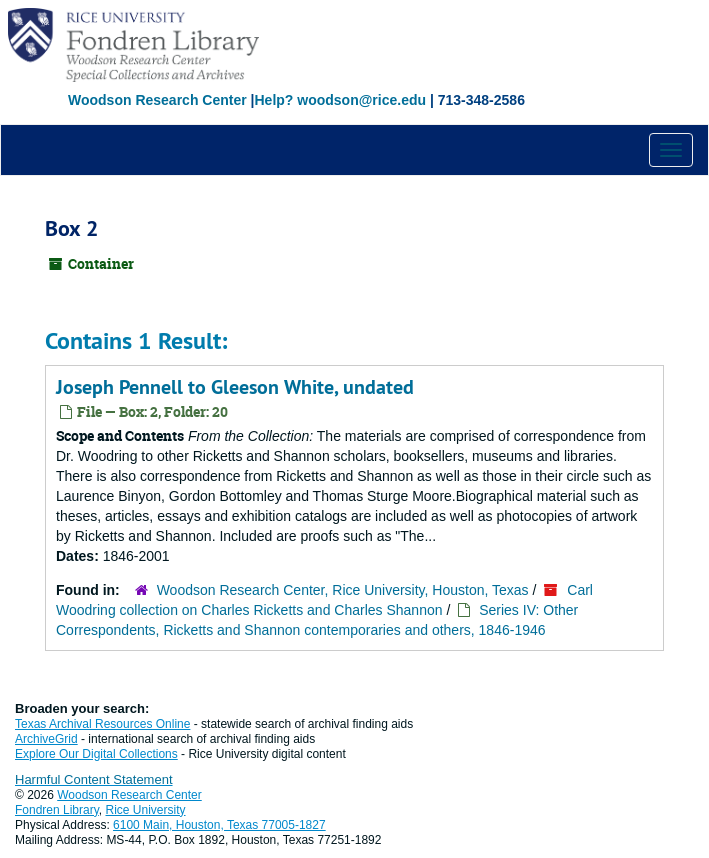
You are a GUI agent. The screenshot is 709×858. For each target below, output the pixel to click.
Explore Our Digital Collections (96, 754)
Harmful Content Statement (94, 779)
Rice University (146, 810)
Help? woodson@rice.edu (340, 100)
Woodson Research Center (157, 100)
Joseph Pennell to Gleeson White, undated (235, 387)
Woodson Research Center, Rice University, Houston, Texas (343, 590)
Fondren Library (57, 810)
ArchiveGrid (46, 739)
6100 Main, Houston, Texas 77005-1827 (219, 825)
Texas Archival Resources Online (102, 724)
